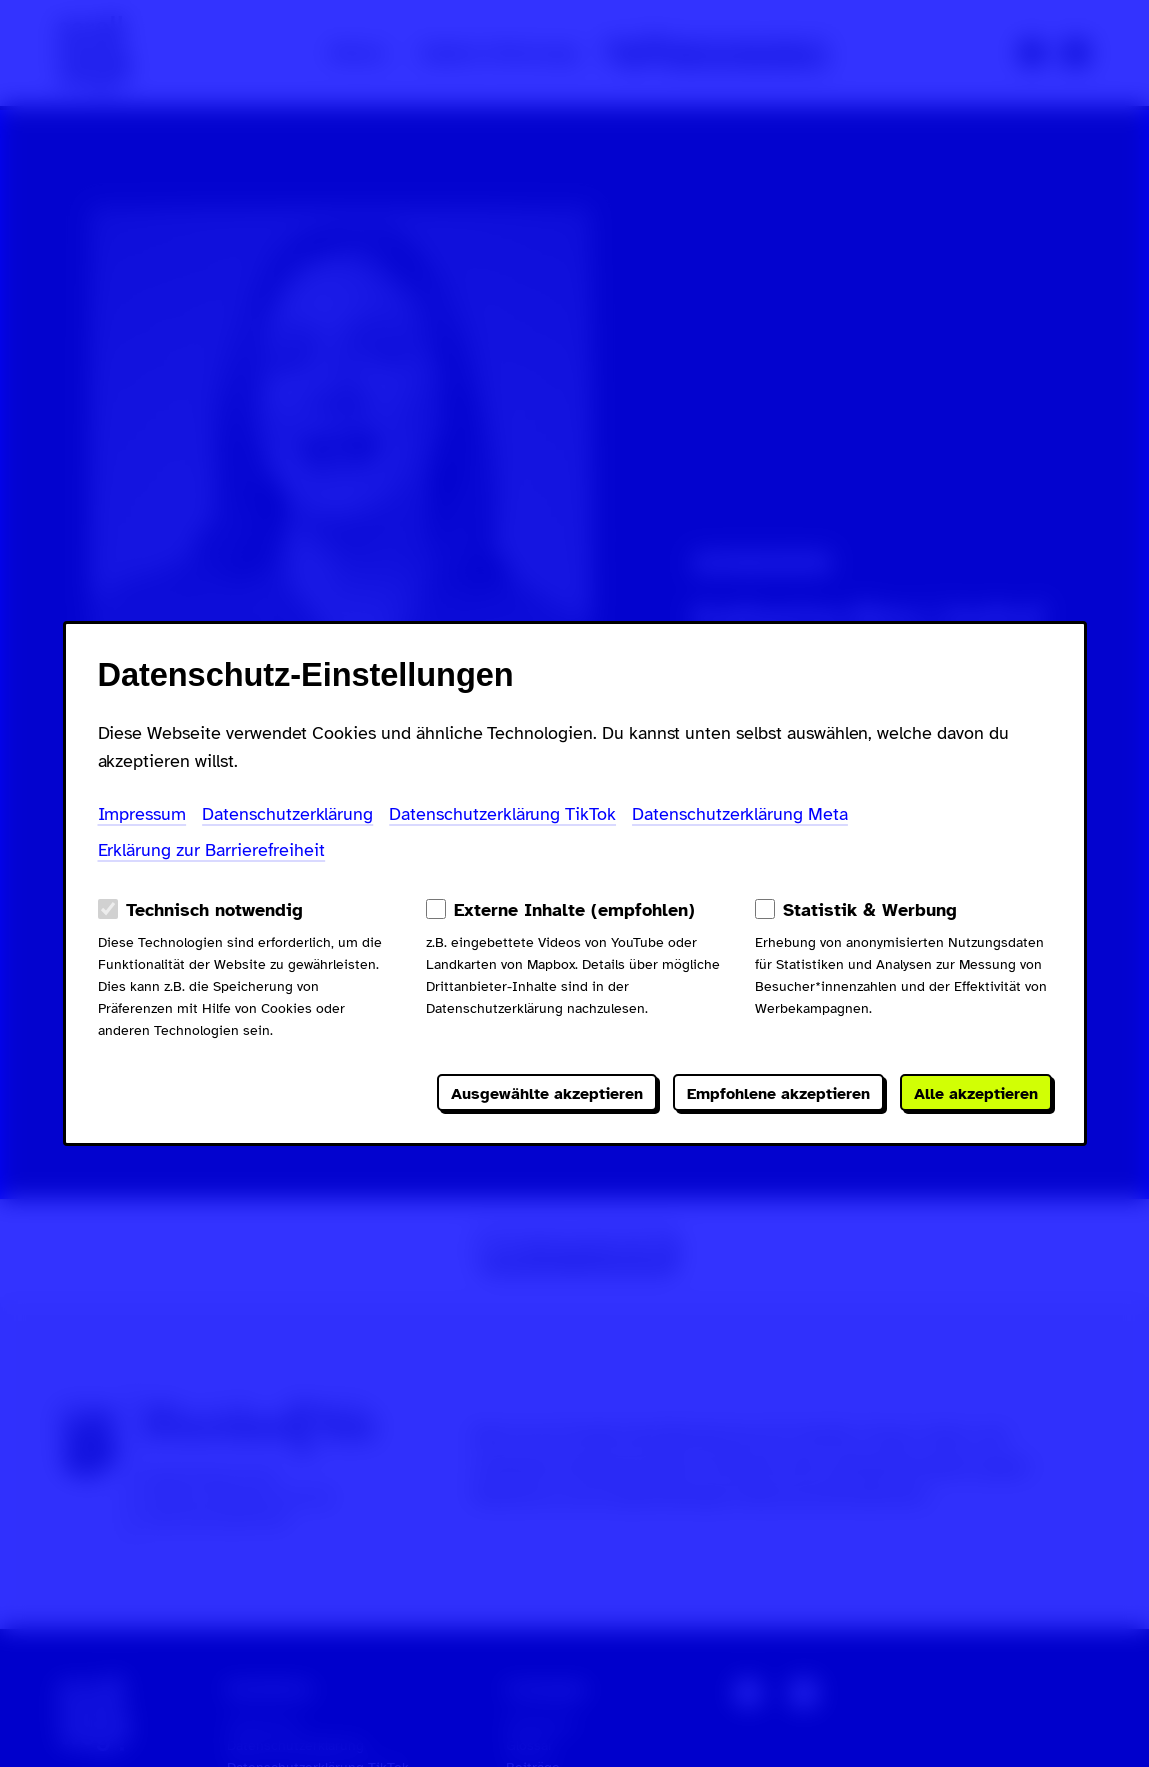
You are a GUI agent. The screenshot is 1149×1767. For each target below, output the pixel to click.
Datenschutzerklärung (287, 814)
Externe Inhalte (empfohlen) (574, 910)
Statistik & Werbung (870, 910)
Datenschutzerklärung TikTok (502, 814)
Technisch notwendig (214, 910)
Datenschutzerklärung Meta (740, 814)
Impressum (142, 814)
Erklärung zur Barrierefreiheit (212, 850)
